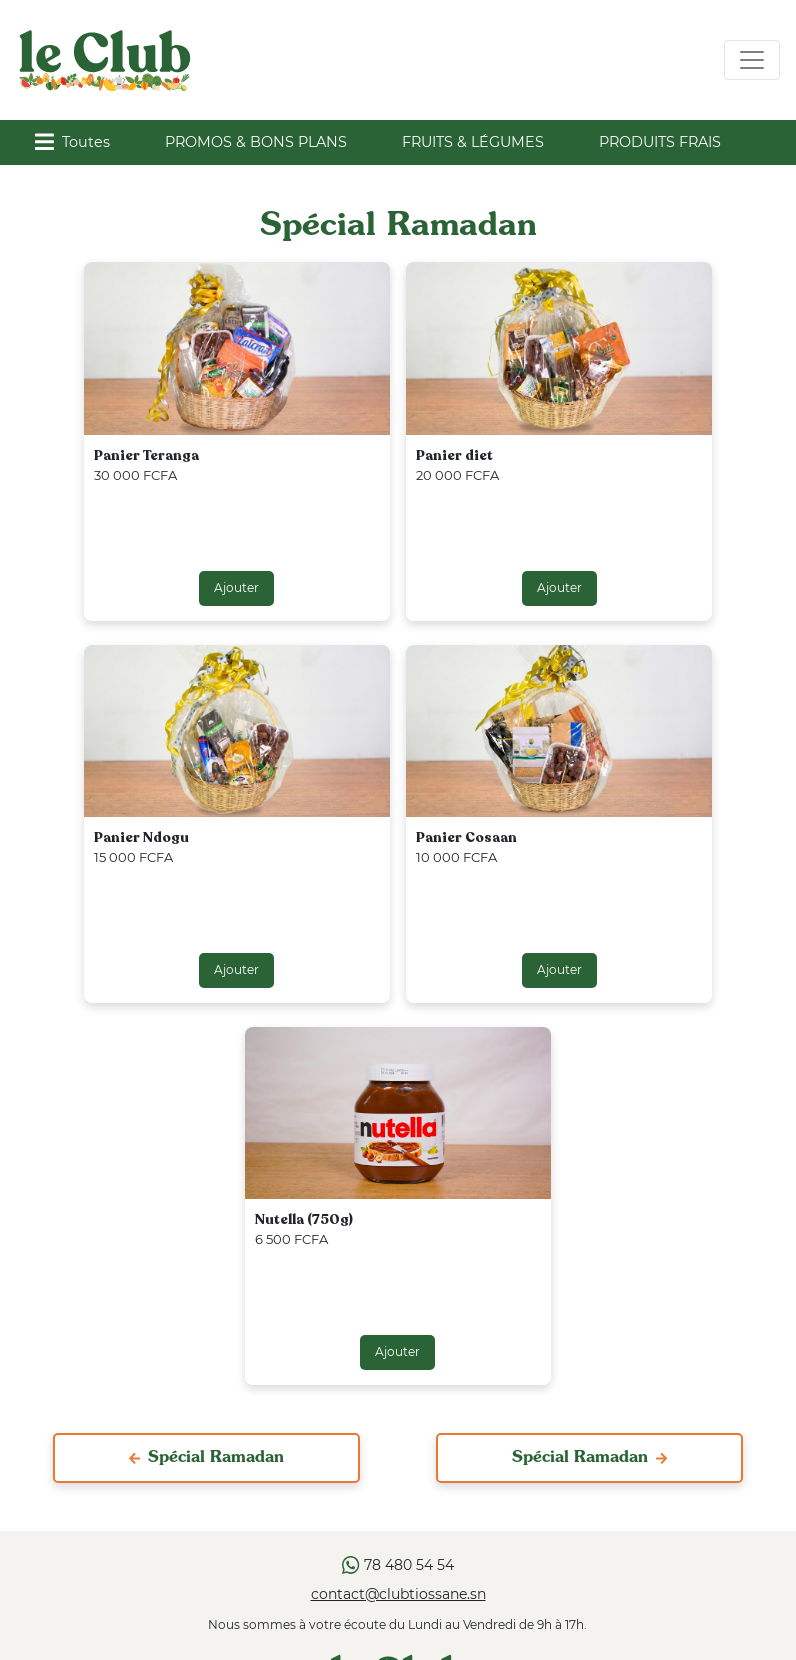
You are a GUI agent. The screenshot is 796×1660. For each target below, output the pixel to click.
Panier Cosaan (466, 837)
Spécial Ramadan (206, 1458)
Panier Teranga (146, 455)
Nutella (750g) (304, 1219)
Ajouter (236, 587)
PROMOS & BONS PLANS (256, 142)
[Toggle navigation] (752, 60)
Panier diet (454, 455)
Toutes (72, 142)
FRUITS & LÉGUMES (473, 142)
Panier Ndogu (141, 837)
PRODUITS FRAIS (660, 142)
